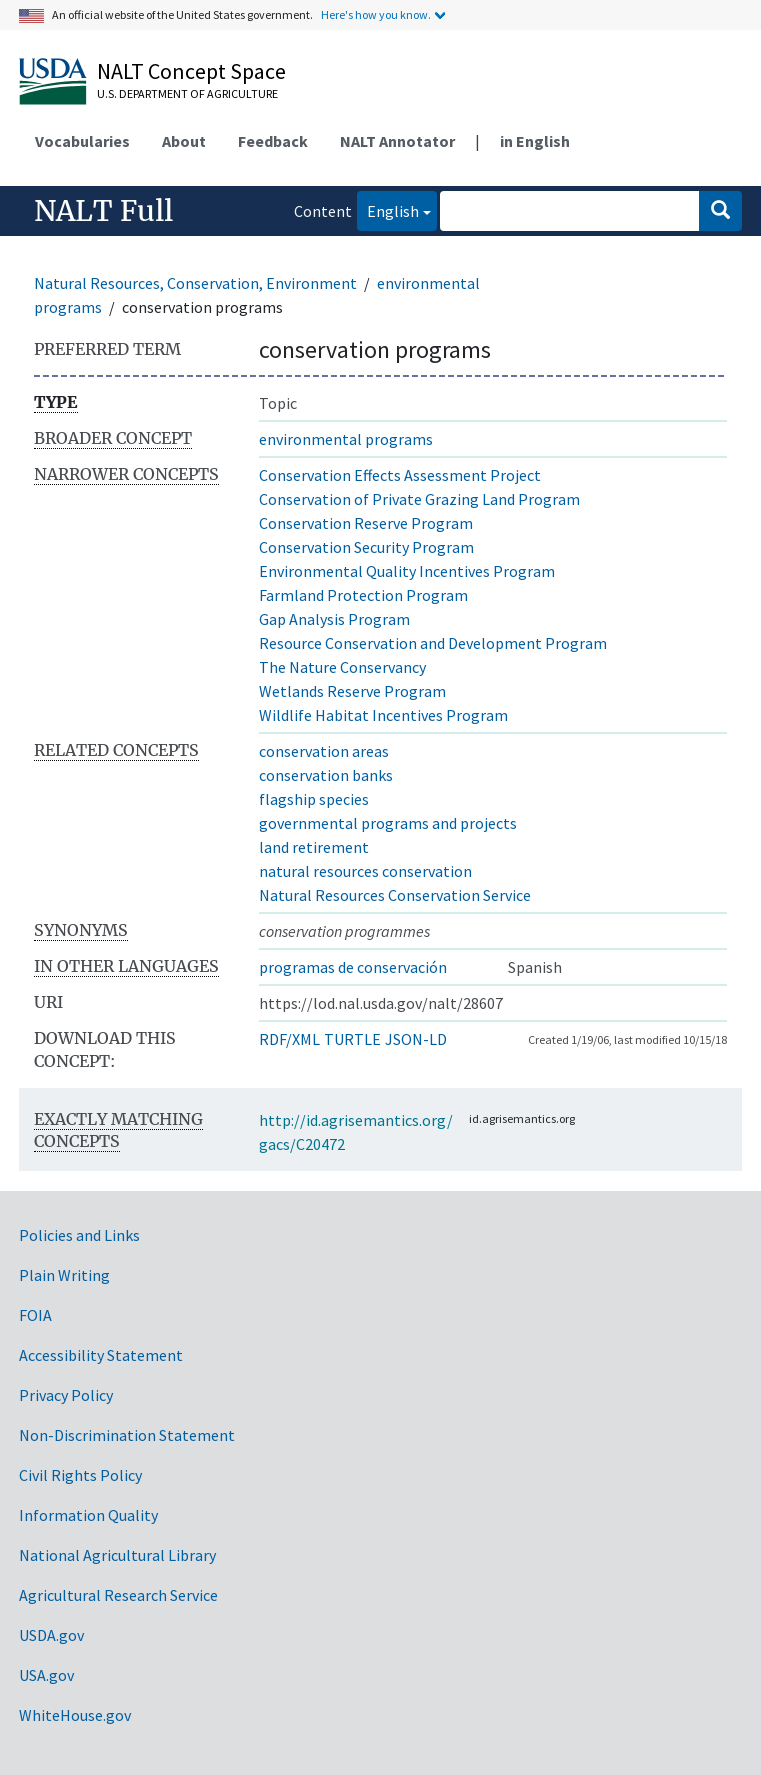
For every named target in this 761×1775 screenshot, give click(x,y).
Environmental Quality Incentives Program (407, 571)
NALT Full (103, 211)
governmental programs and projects (388, 823)
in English (535, 141)
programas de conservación (353, 967)
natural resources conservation (365, 871)
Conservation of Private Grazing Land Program (419, 499)
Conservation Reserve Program (366, 523)
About (184, 141)
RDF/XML (289, 1039)
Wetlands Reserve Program (352, 691)
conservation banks (326, 775)
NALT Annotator (397, 141)
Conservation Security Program (366, 547)
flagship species (314, 799)
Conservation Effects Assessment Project (400, 475)
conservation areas (324, 751)
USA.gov (46, 1675)
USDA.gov (51, 1635)
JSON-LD (416, 1039)
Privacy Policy (66, 1395)
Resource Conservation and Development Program (433, 643)
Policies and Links (79, 1235)
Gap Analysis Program (334, 619)
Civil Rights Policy (80, 1475)
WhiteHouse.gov (75, 1715)
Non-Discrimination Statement (127, 1435)
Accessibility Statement (101, 1355)
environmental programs (346, 439)
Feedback (273, 141)
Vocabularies (82, 141)
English (388, 209)
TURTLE (352, 1039)
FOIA (35, 1315)
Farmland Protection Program (363, 595)
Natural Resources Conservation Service (395, 895)
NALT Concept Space (191, 71)
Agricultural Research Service (118, 1595)
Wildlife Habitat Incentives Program (383, 715)
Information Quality (88, 1515)
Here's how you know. (376, 14)
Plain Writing (64, 1275)
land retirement (314, 847)
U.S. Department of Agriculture (187, 93)
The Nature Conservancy (342, 667)
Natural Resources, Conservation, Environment (195, 283)
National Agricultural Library (117, 1555)
